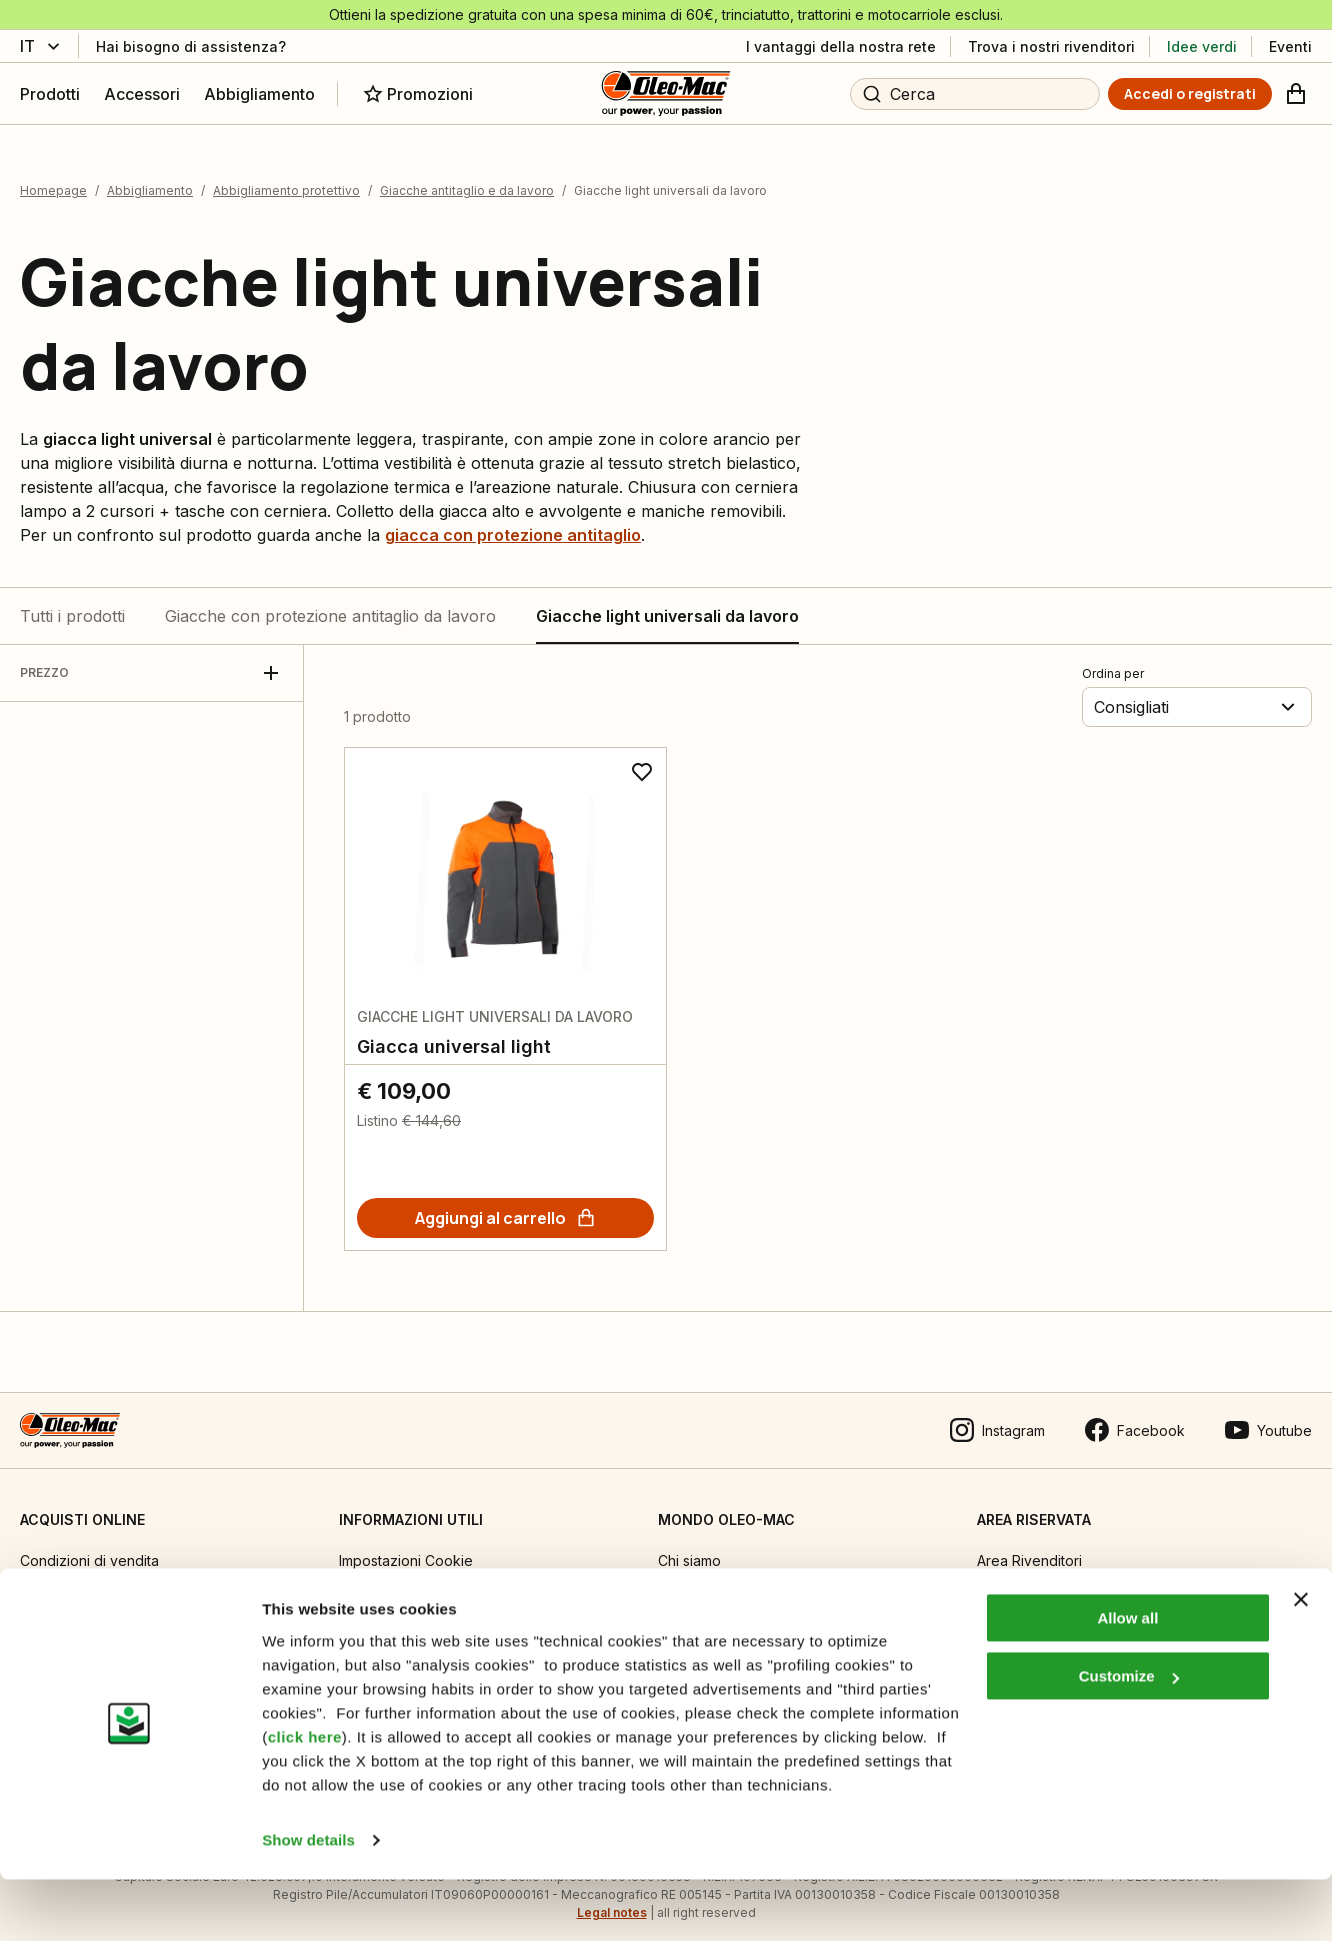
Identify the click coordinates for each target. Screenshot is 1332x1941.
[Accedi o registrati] (1190, 94)
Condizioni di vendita (89, 1546)
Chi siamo (689, 1546)
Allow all (1127, 1679)
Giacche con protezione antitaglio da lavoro (330, 602)
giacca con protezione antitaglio (513, 521)
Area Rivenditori (1029, 1546)
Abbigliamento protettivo (286, 177)
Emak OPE (691, 1587)
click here (305, 1798)
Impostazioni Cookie (406, 1546)
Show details (308, 1901)
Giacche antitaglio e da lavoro (467, 177)
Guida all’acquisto (77, 1587)
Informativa (375, 1587)
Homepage (53, 177)
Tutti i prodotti (72, 602)
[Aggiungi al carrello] (505, 1204)
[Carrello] (1296, 94)
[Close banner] (1301, 1661)
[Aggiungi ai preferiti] (642, 758)
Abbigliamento (150, 177)
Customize (1129, 1737)
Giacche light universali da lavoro (667, 602)
